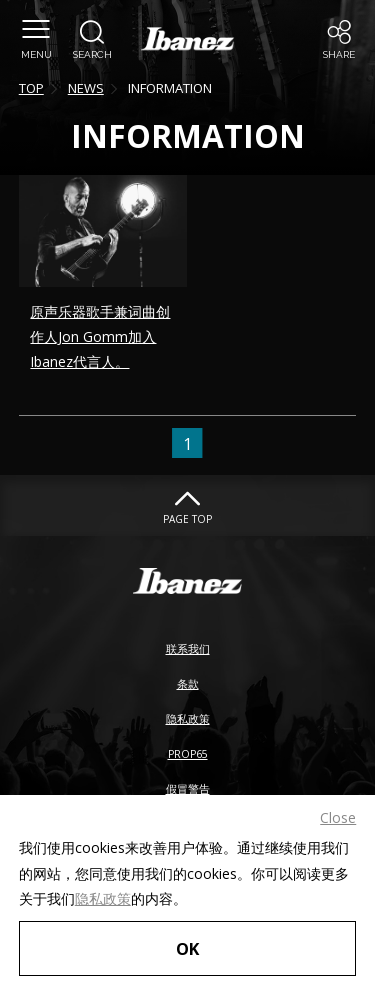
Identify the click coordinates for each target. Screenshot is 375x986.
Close (338, 817)
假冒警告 (188, 789)
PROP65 (188, 754)
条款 (188, 684)
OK (187, 948)
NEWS (86, 88)
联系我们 (188, 649)
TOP (31, 88)
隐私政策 (103, 898)
